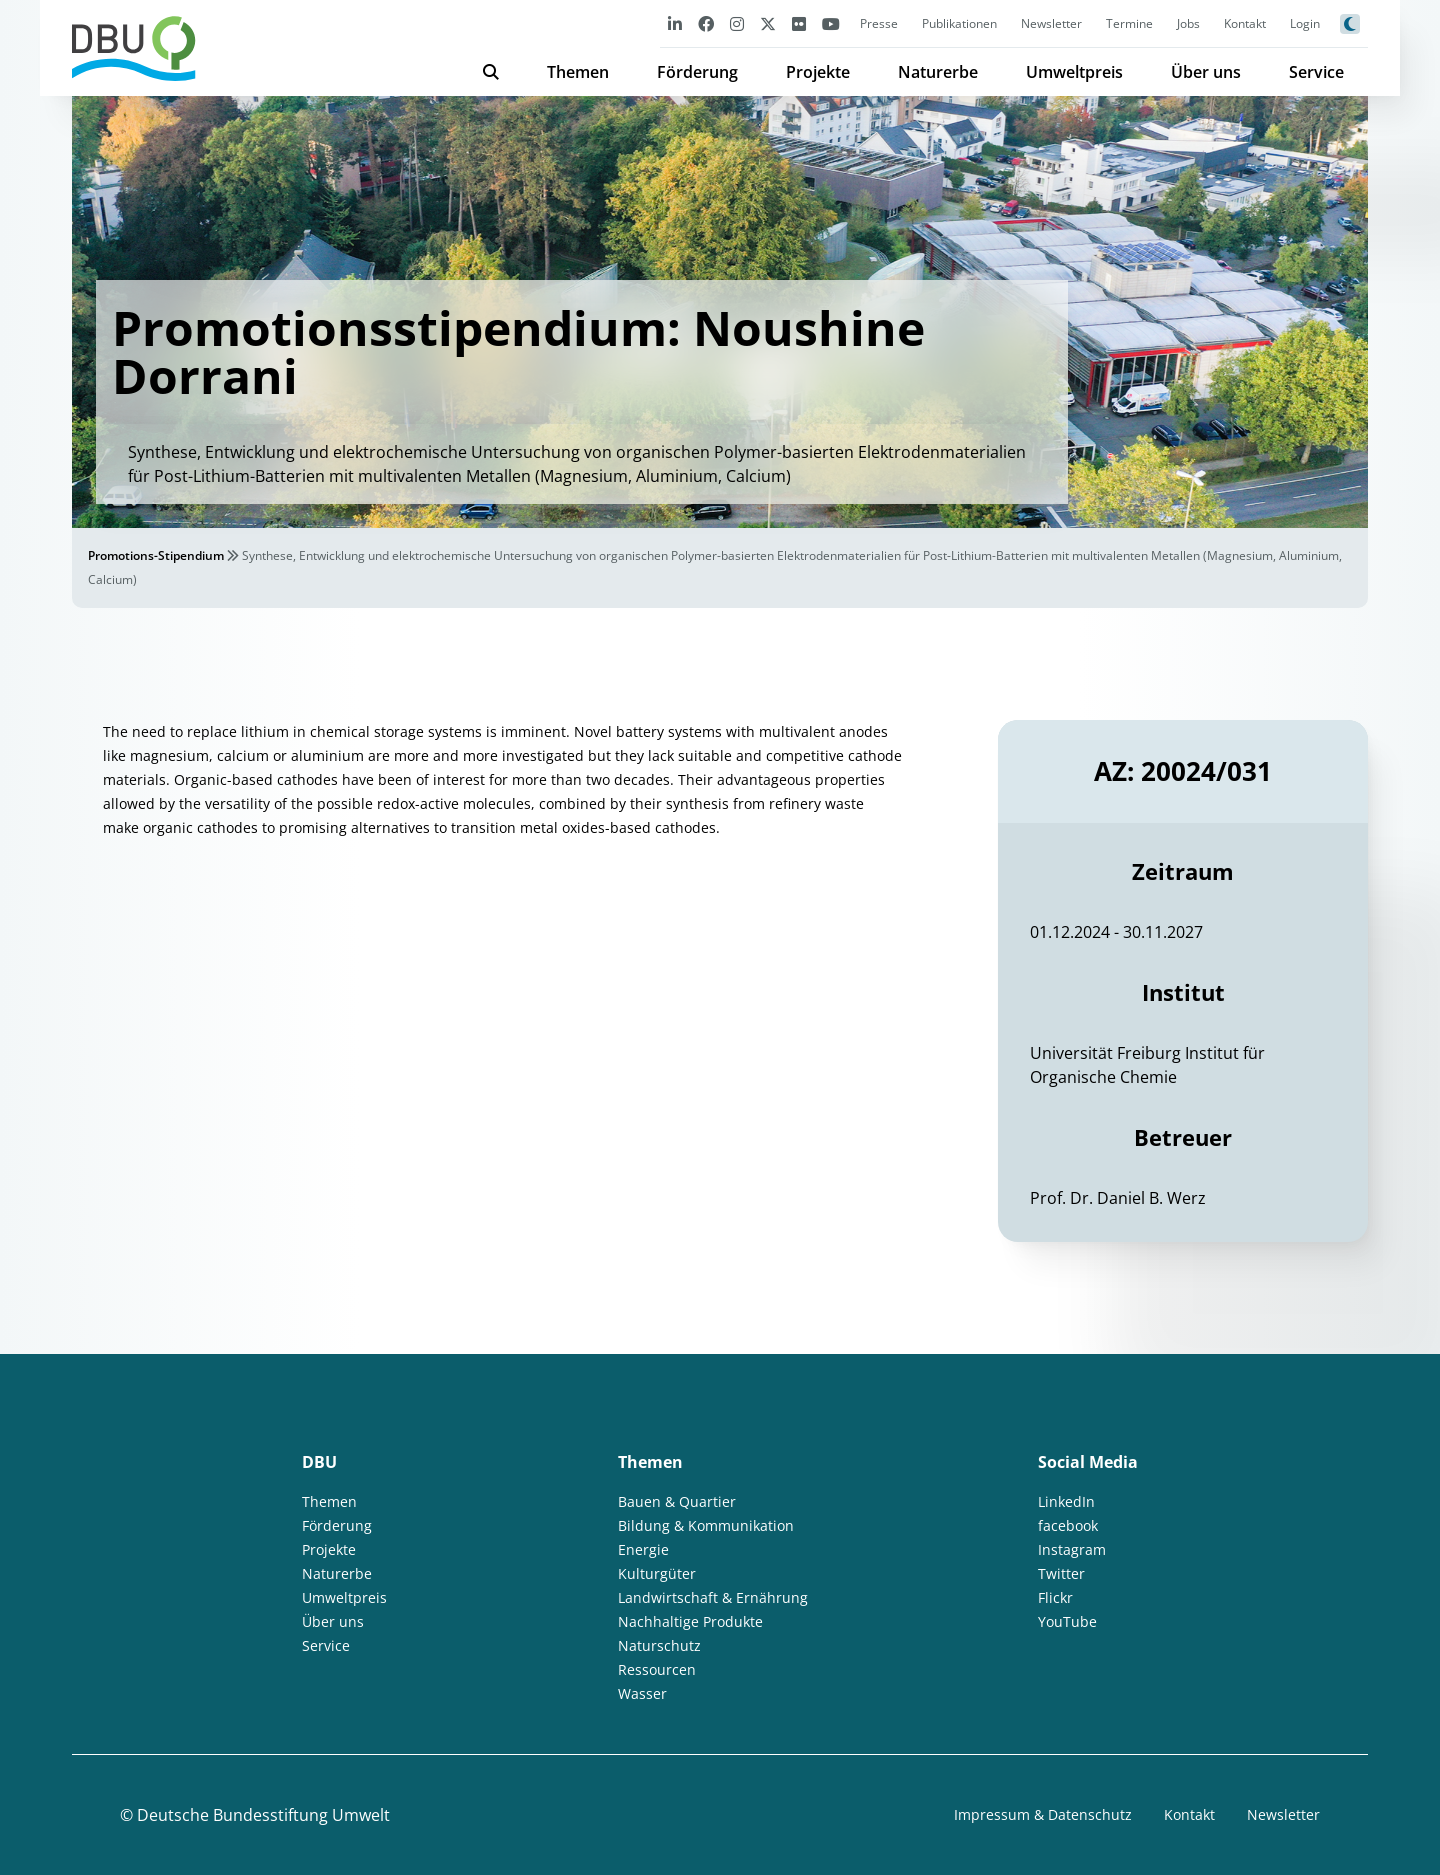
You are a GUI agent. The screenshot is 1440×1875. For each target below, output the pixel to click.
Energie (643, 1549)
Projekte (818, 72)
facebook (1068, 1525)
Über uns (1206, 72)
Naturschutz (659, 1645)
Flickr (1055, 1597)
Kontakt (1245, 23)
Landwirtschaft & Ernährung (713, 1597)
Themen (578, 72)
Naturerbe (938, 72)
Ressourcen (657, 1669)
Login (1305, 23)
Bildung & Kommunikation (706, 1525)
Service (1316, 72)
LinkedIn (1066, 1501)
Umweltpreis (1074, 72)
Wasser (642, 1693)
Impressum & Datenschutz (1043, 1814)
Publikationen (959, 23)
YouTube (1067, 1621)
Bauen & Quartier (677, 1501)
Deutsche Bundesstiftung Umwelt (263, 1815)
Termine (1129, 23)
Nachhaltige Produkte (690, 1621)
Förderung (697, 72)
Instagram (1072, 1549)
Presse (879, 23)
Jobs (1188, 23)
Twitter (1061, 1573)
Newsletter (1051, 23)
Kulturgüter (657, 1573)
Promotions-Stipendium (156, 555)
